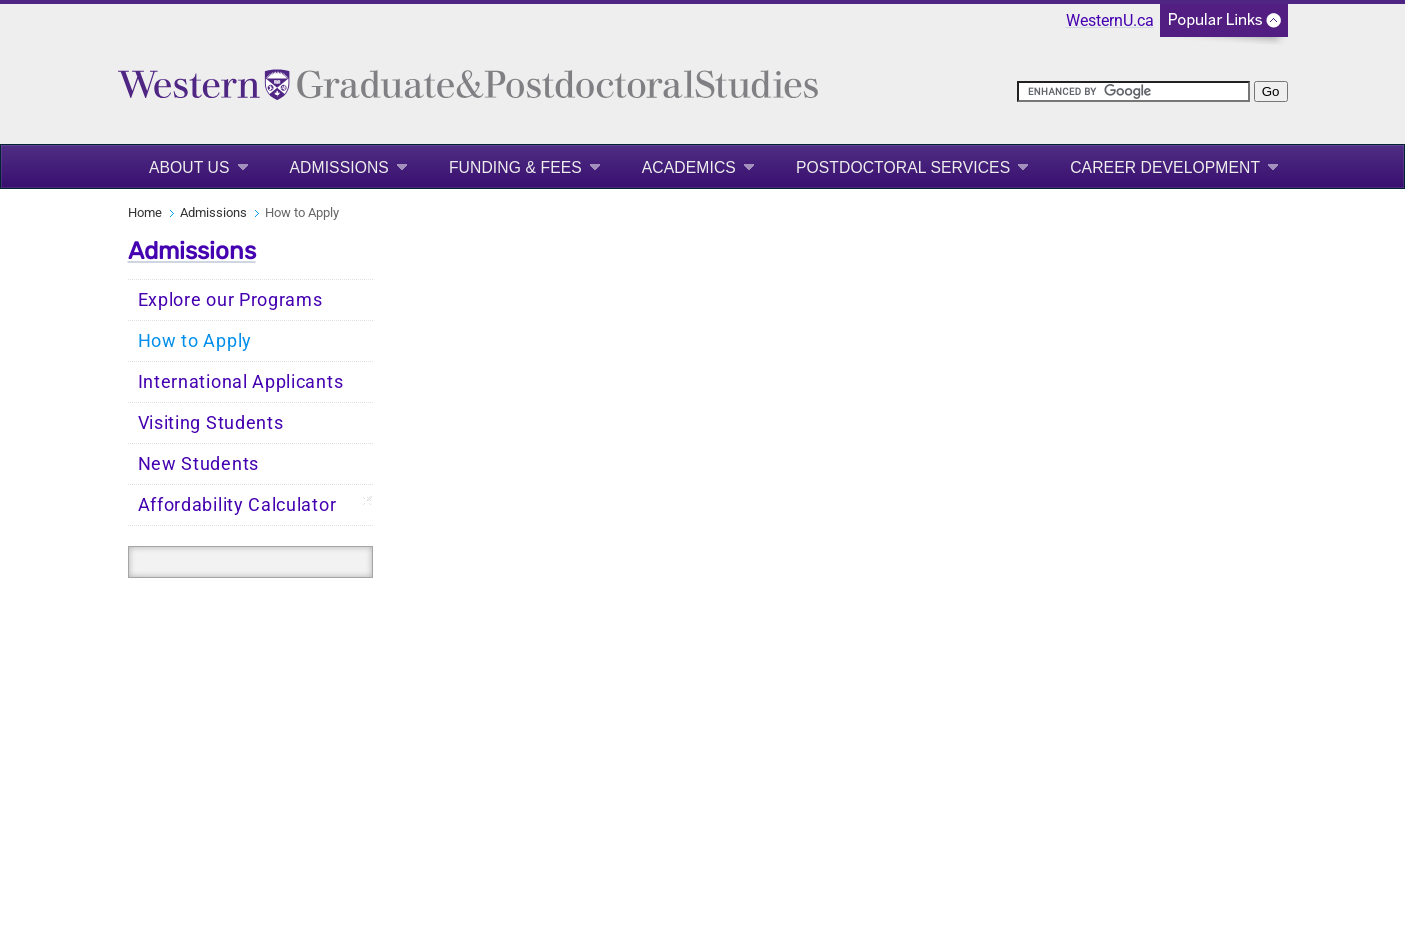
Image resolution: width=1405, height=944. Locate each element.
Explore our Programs (230, 300)
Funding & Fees (515, 167)
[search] (1133, 91)
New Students (198, 464)
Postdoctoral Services (903, 167)
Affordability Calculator (237, 505)
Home (145, 212)
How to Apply (195, 341)
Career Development (1165, 167)
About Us (189, 167)
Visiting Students (211, 423)
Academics (689, 167)
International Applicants (241, 382)
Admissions (339, 167)
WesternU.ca (1110, 20)
